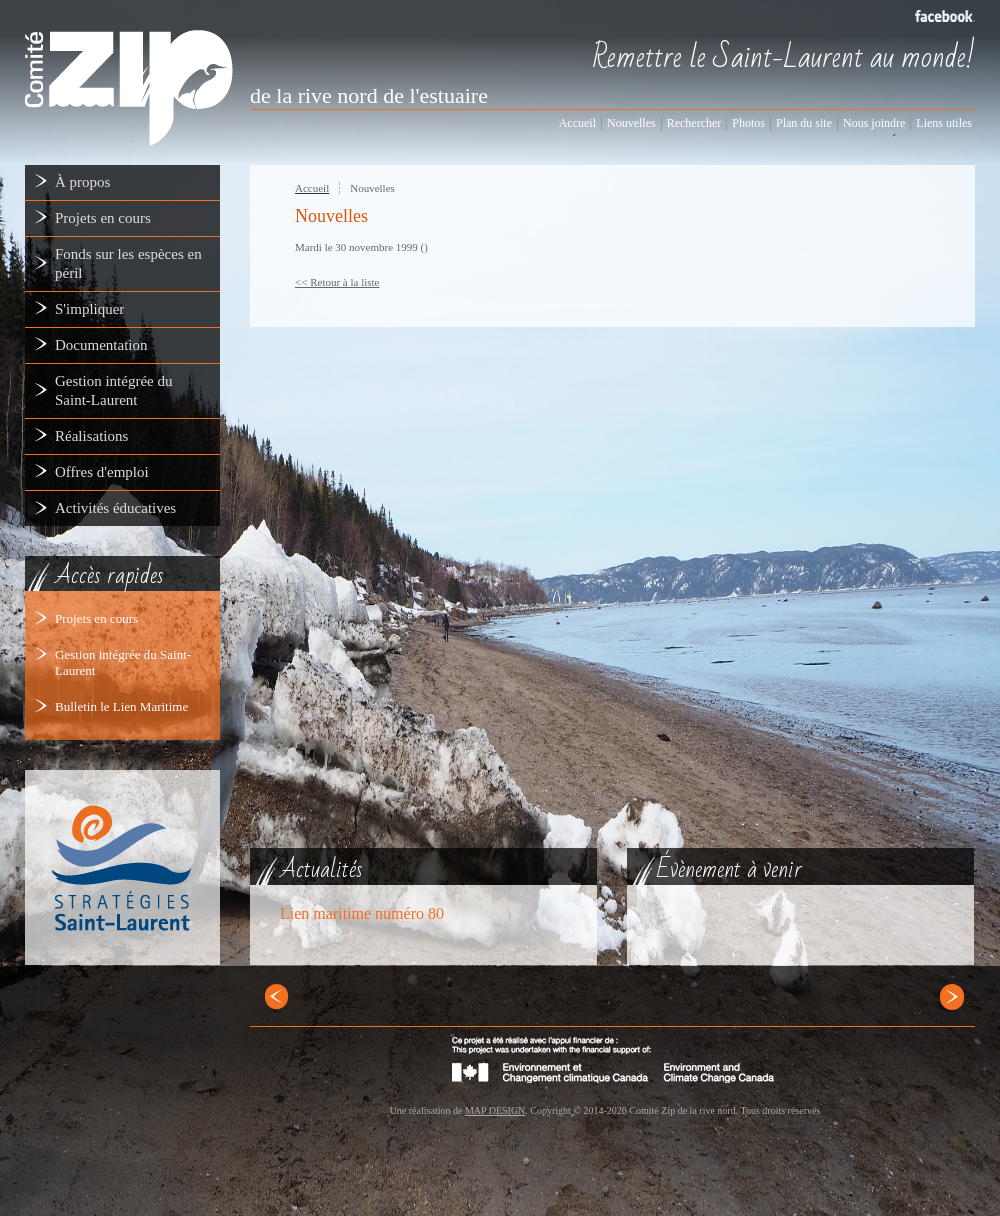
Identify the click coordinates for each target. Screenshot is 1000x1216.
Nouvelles (372, 188)
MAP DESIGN (495, 1110)
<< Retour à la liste (337, 282)
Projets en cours (96, 618)
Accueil (312, 188)
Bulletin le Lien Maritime (121, 706)
